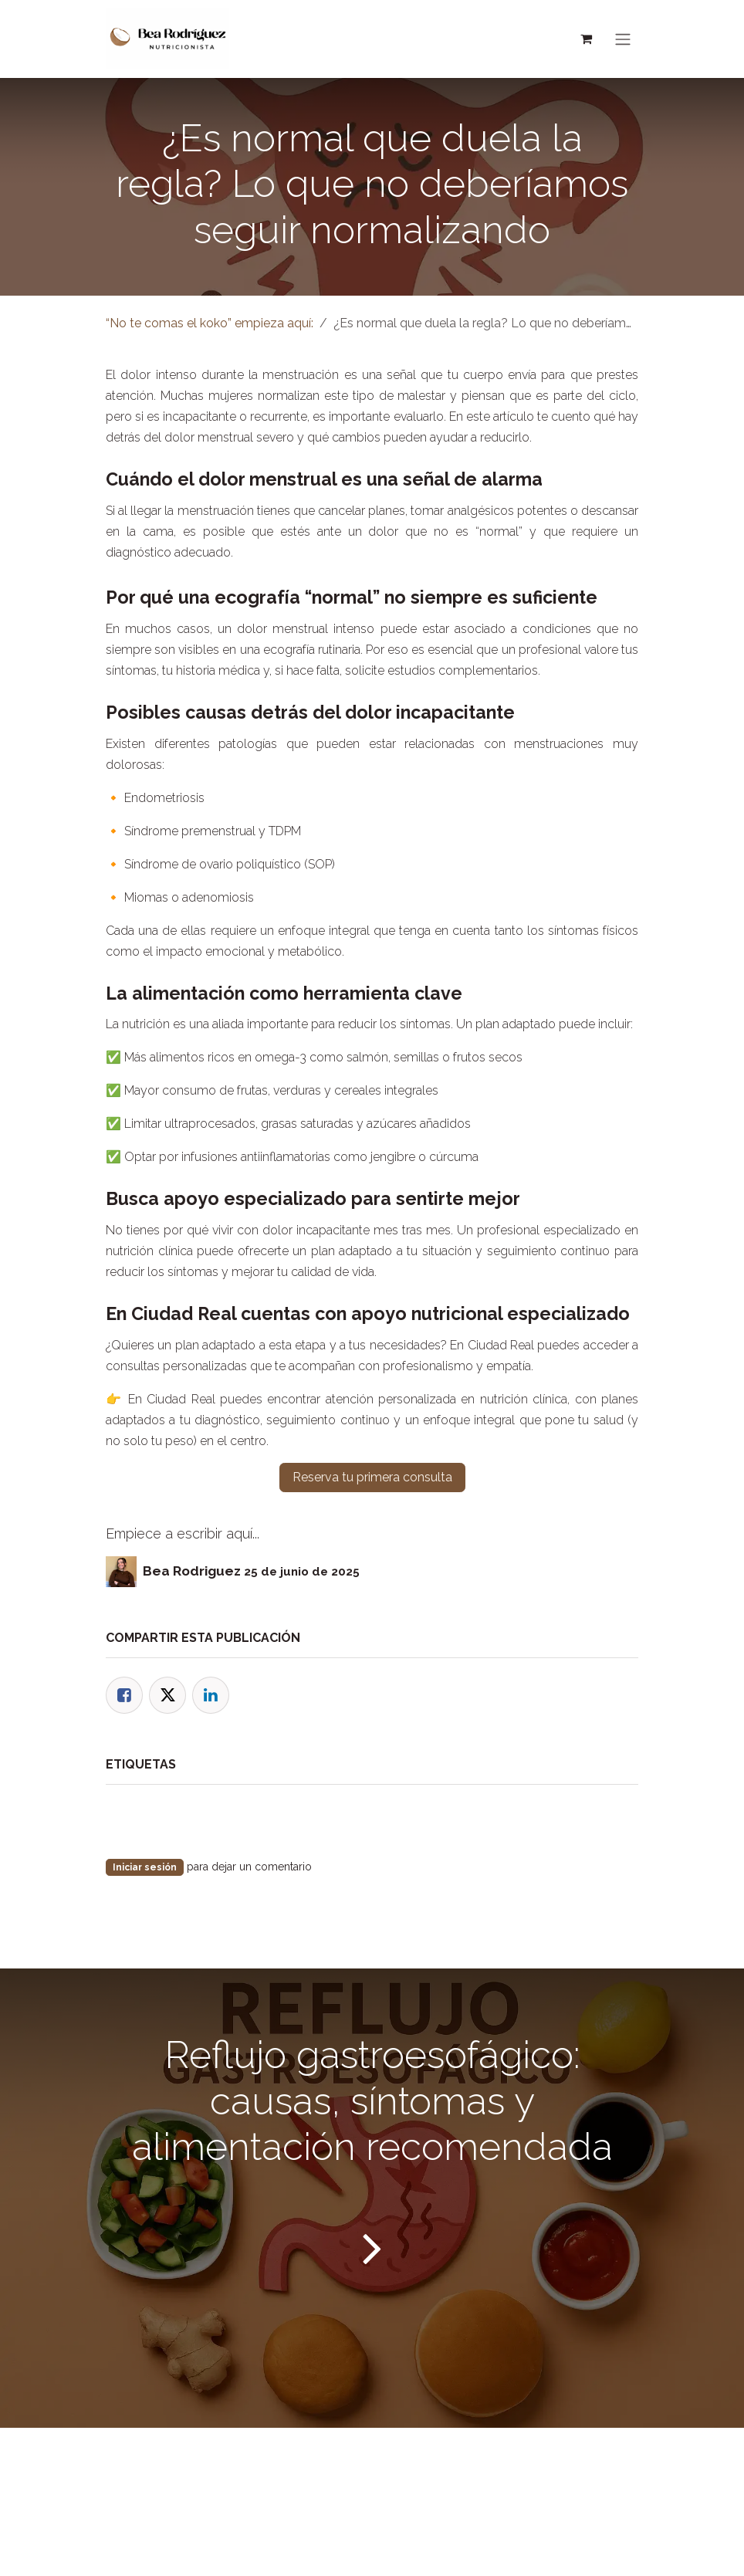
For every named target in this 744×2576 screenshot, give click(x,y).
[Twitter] (167, 1703)
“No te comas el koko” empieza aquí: (209, 332)
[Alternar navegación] (622, 43)
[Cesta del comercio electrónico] (585, 43)
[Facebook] (124, 1703)
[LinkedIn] (210, 1703)
